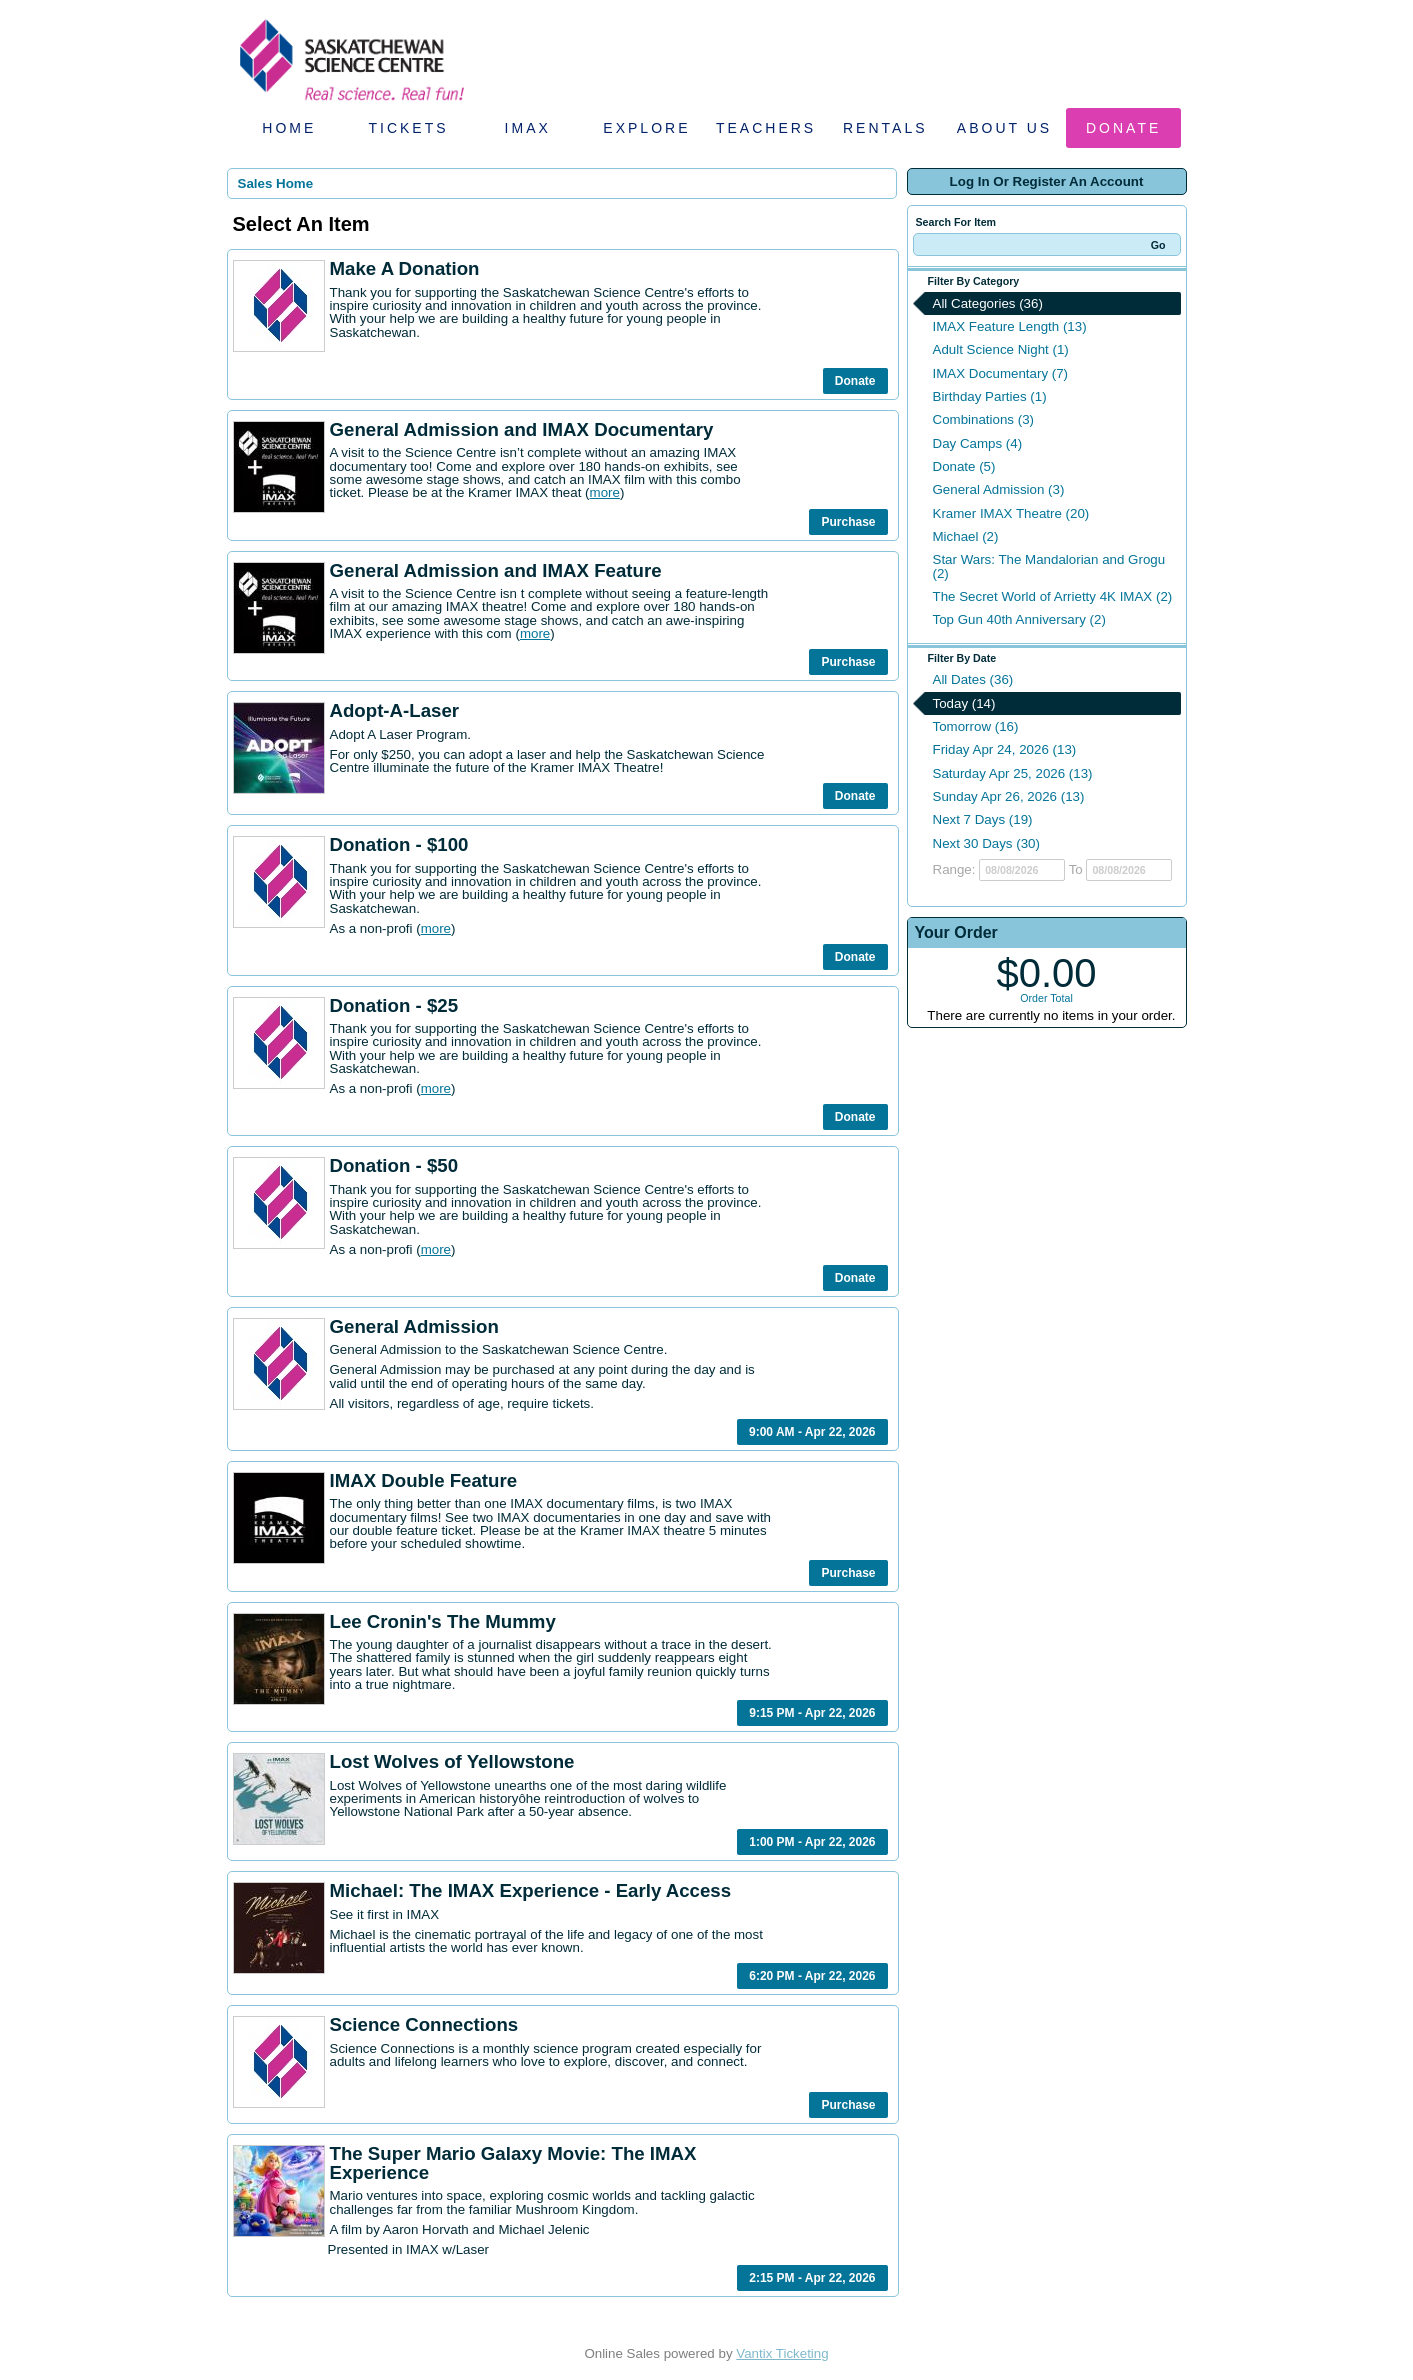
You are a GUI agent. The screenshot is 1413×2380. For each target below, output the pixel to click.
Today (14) (964, 703)
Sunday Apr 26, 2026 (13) (1009, 796)
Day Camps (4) (978, 443)
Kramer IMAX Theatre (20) (1011, 513)
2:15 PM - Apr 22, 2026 (812, 2278)
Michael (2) (966, 536)
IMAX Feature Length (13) (1010, 326)
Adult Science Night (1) (1001, 349)
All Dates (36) (973, 679)
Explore (646, 128)
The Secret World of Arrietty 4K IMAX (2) (1053, 596)
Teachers (766, 128)
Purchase (848, 522)
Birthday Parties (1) (990, 396)
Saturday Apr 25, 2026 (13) (1013, 773)
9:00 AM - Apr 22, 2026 (812, 1432)
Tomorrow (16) (976, 726)
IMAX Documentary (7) (1001, 373)
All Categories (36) (988, 303)
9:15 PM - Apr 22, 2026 (812, 1713)
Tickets (408, 128)
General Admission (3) (999, 489)
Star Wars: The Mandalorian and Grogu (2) (1049, 566)
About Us (1004, 128)
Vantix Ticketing (782, 2353)
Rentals (885, 128)
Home (289, 128)
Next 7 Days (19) (983, 819)
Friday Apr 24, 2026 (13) (1005, 749)
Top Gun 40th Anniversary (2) (1019, 619)
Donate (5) (964, 466)
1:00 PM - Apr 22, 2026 (812, 1842)
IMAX (528, 128)
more (605, 492)
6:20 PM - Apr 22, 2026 (812, 1976)
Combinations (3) (983, 419)
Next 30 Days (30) (986, 843)
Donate (1123, 128)
